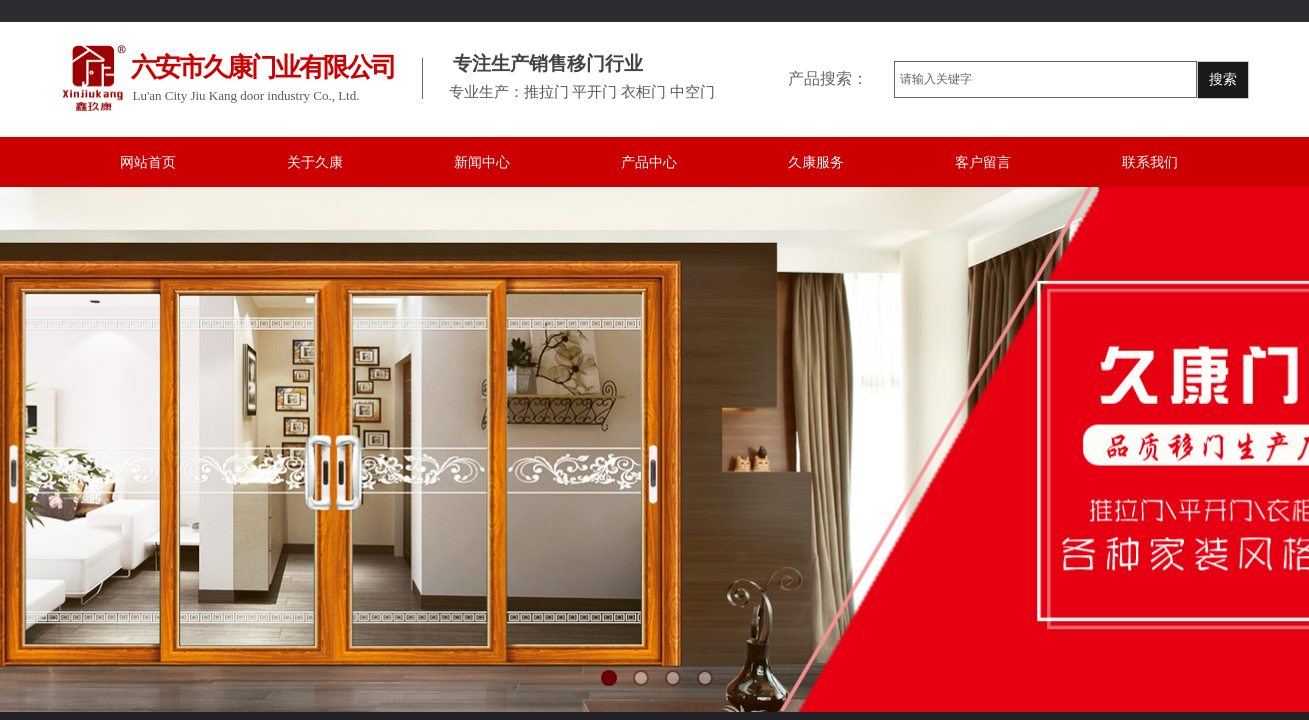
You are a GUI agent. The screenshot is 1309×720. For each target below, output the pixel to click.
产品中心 (649, 162)
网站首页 (148, 162)
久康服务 (816, 162)
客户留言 (983, 162)
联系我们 (1150, 162)
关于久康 (315, 162)
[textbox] (1045, 79)
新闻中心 (482, 162)
